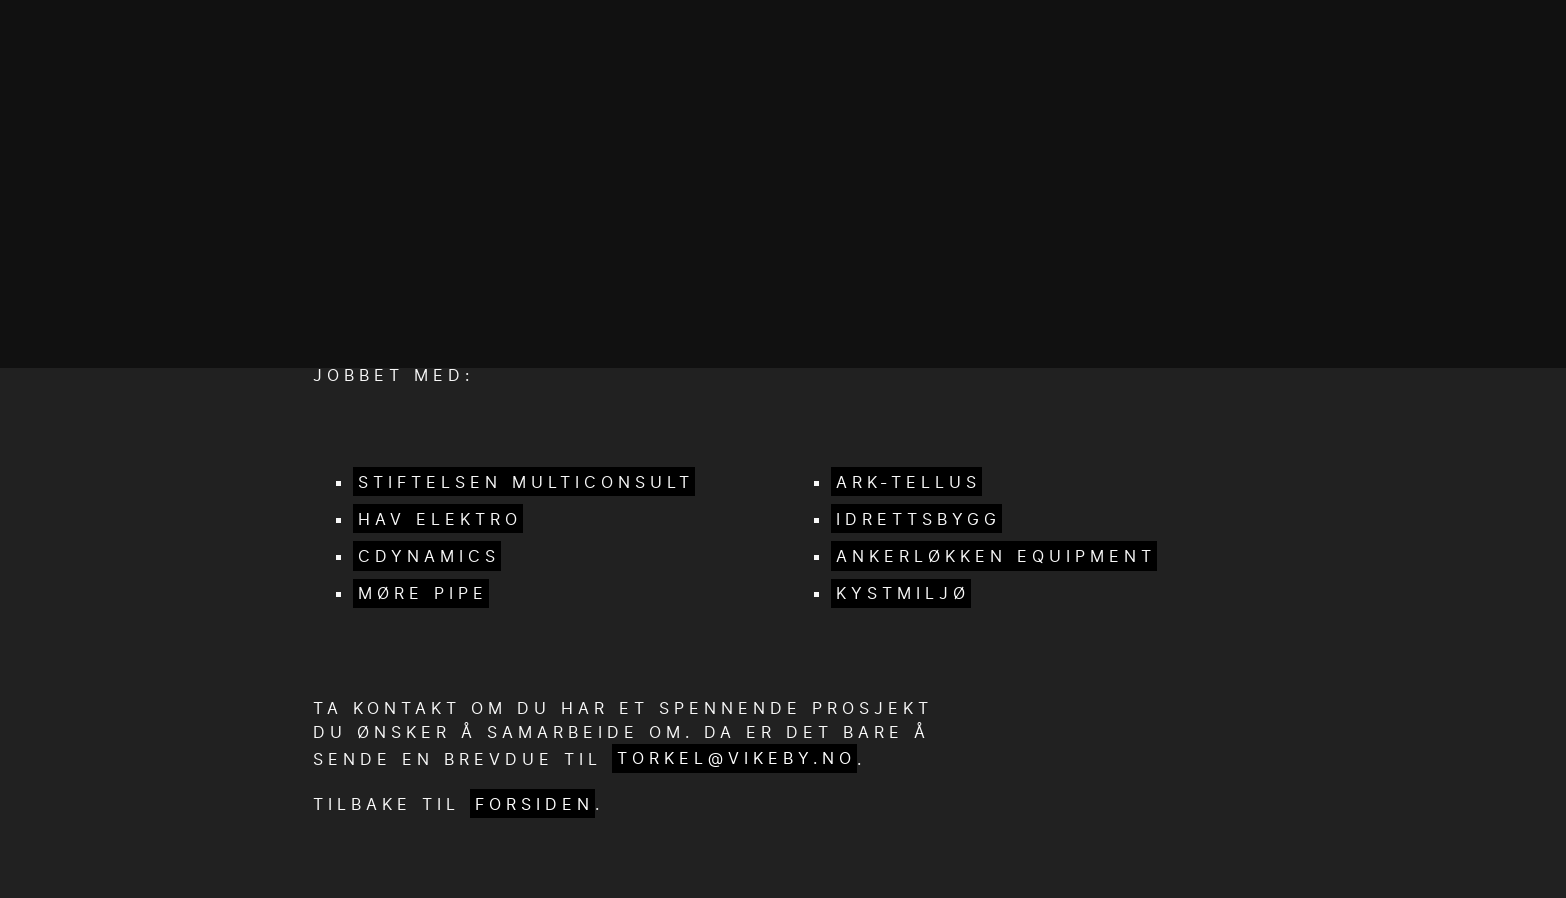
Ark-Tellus (908, 482)
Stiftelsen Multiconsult (526, 482)
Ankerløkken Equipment (996, 556)
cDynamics (429, 556)
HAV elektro (440, 519)
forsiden (534, 804)
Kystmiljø (903, 593)
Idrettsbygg (918, 519)
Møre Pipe (423, 593)
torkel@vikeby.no (736, 758)
